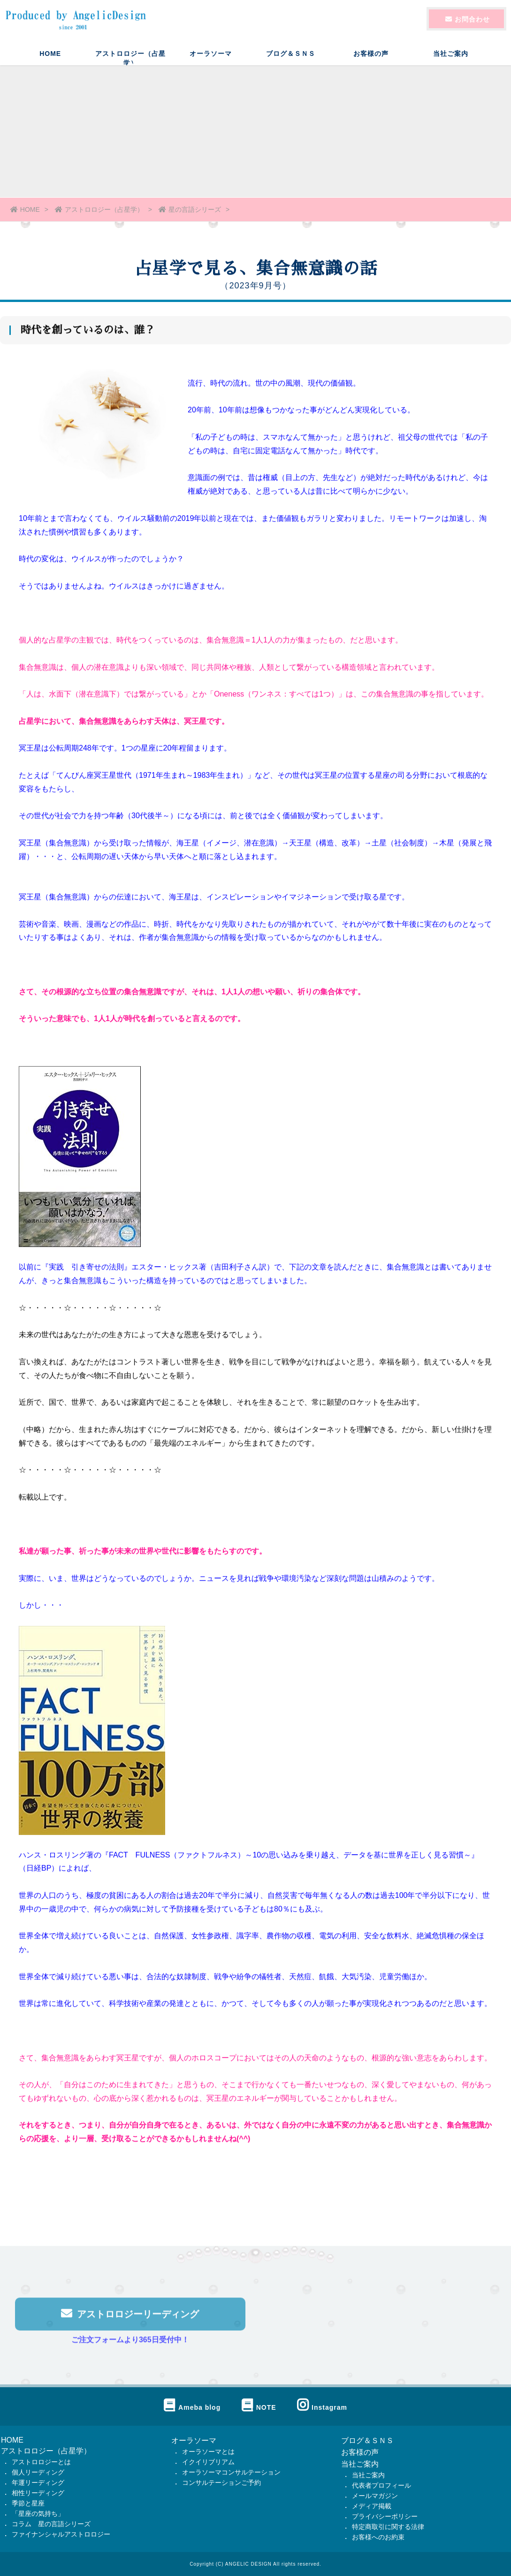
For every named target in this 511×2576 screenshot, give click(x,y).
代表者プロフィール (381, 2485)
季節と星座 (28, 2503)
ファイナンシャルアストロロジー (61, 2534)
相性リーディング (38, 2493)
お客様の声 (371, 54)
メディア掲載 (371, 2506)
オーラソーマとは (208, 2451)
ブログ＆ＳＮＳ (290, 54)
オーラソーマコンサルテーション (231, 2472)
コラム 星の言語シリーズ (51, 2524)
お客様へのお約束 (378, 2537)
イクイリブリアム (208, 2462)
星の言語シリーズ (190, 209)
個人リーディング (38, 2472)
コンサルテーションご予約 (221, 2482)
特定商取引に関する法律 (388, 2526)
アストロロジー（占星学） (130, 58)
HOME (50, 54)
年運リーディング (38, 2482)
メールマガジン (375, 2495)
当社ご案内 (450, 54)
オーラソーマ (211, 54)
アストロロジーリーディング (130, 2318)
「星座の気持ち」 (38, 2513)
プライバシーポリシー (385, 2516)
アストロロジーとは (41, 2462)
